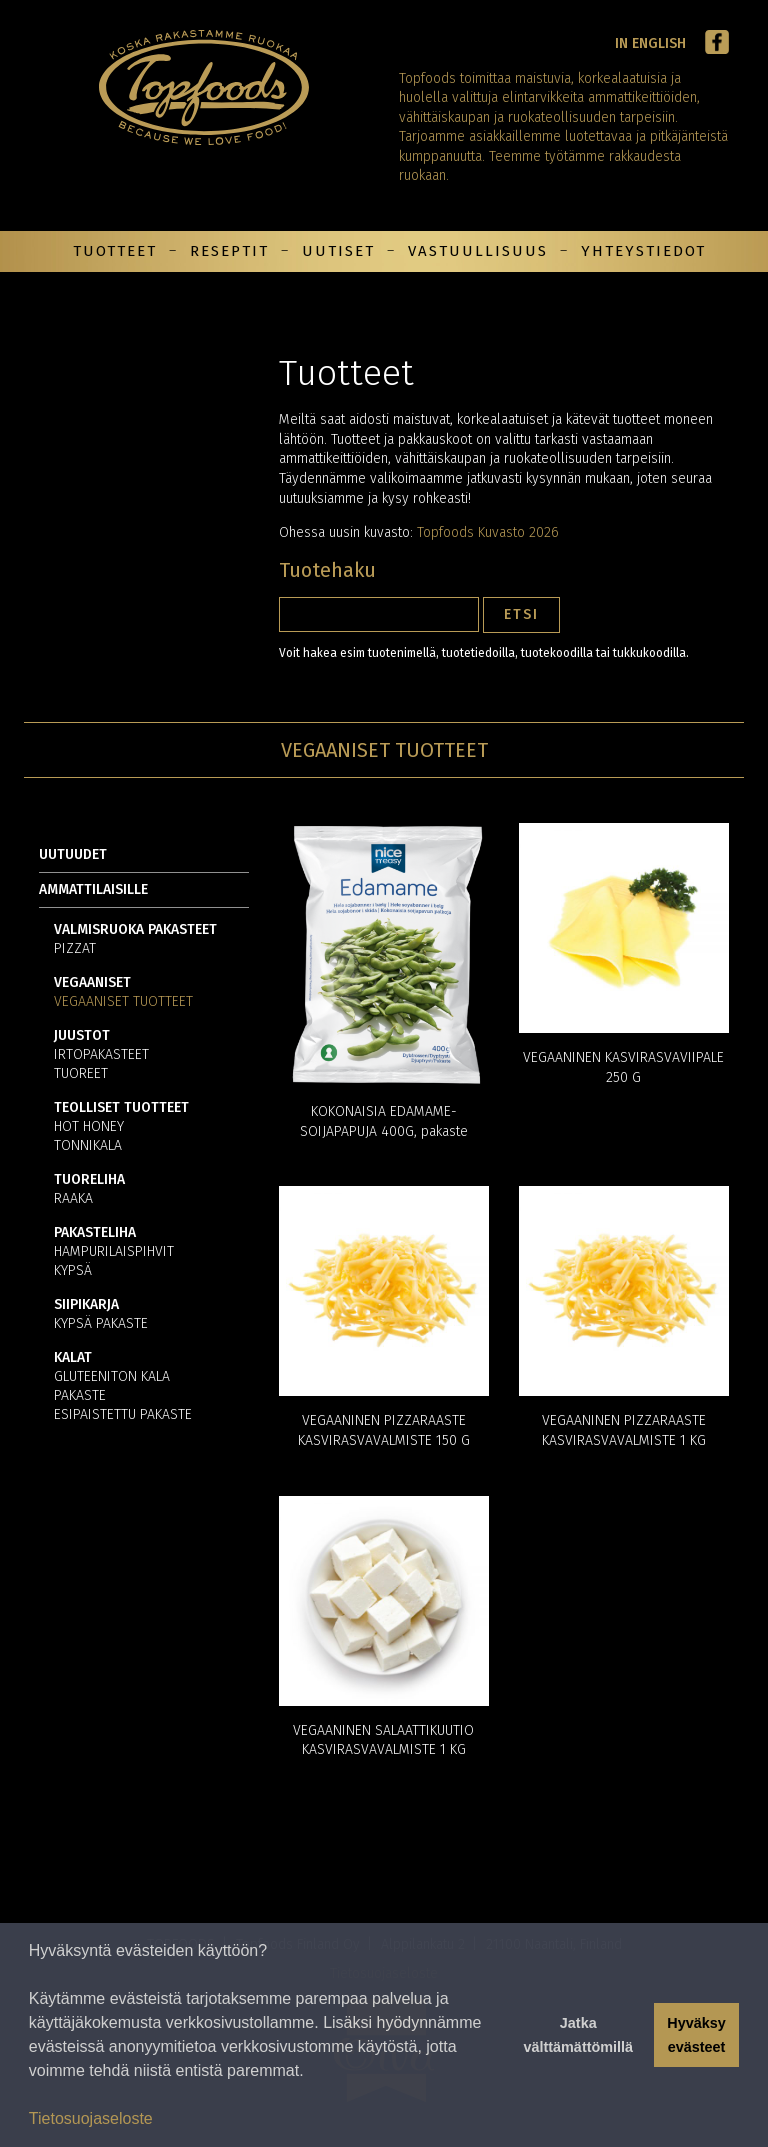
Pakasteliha (95, 1233)
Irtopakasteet (101, 1055)
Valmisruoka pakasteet (135, 930)
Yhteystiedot (643, 251)
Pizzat (75, 949)
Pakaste (80, 1396)
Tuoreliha (89, 1180)
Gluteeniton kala (112, 1377)
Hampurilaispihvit (114, 1252)
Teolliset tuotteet (121, 1108)
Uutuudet (73, 854)
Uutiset (338, 251)
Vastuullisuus (478, 251)
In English (650, 43)
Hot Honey (89, 1127)
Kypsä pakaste (101, 1324)
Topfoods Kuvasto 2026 (488, 532)
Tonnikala (88, 1146)
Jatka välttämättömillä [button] (578, 2035)
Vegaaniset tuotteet (123, 1002)
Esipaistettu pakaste (123, 1415)
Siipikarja (86, 1305)
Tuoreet (81, 1074)
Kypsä (73, 1271)
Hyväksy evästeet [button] (696, 2035)
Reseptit (229, 251)
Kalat (73, 1358)
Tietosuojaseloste (91, 2118)
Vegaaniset (92, 983)
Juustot (82, 1036)
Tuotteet (115, 251)
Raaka (73, 1199)
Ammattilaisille (93, 889)
